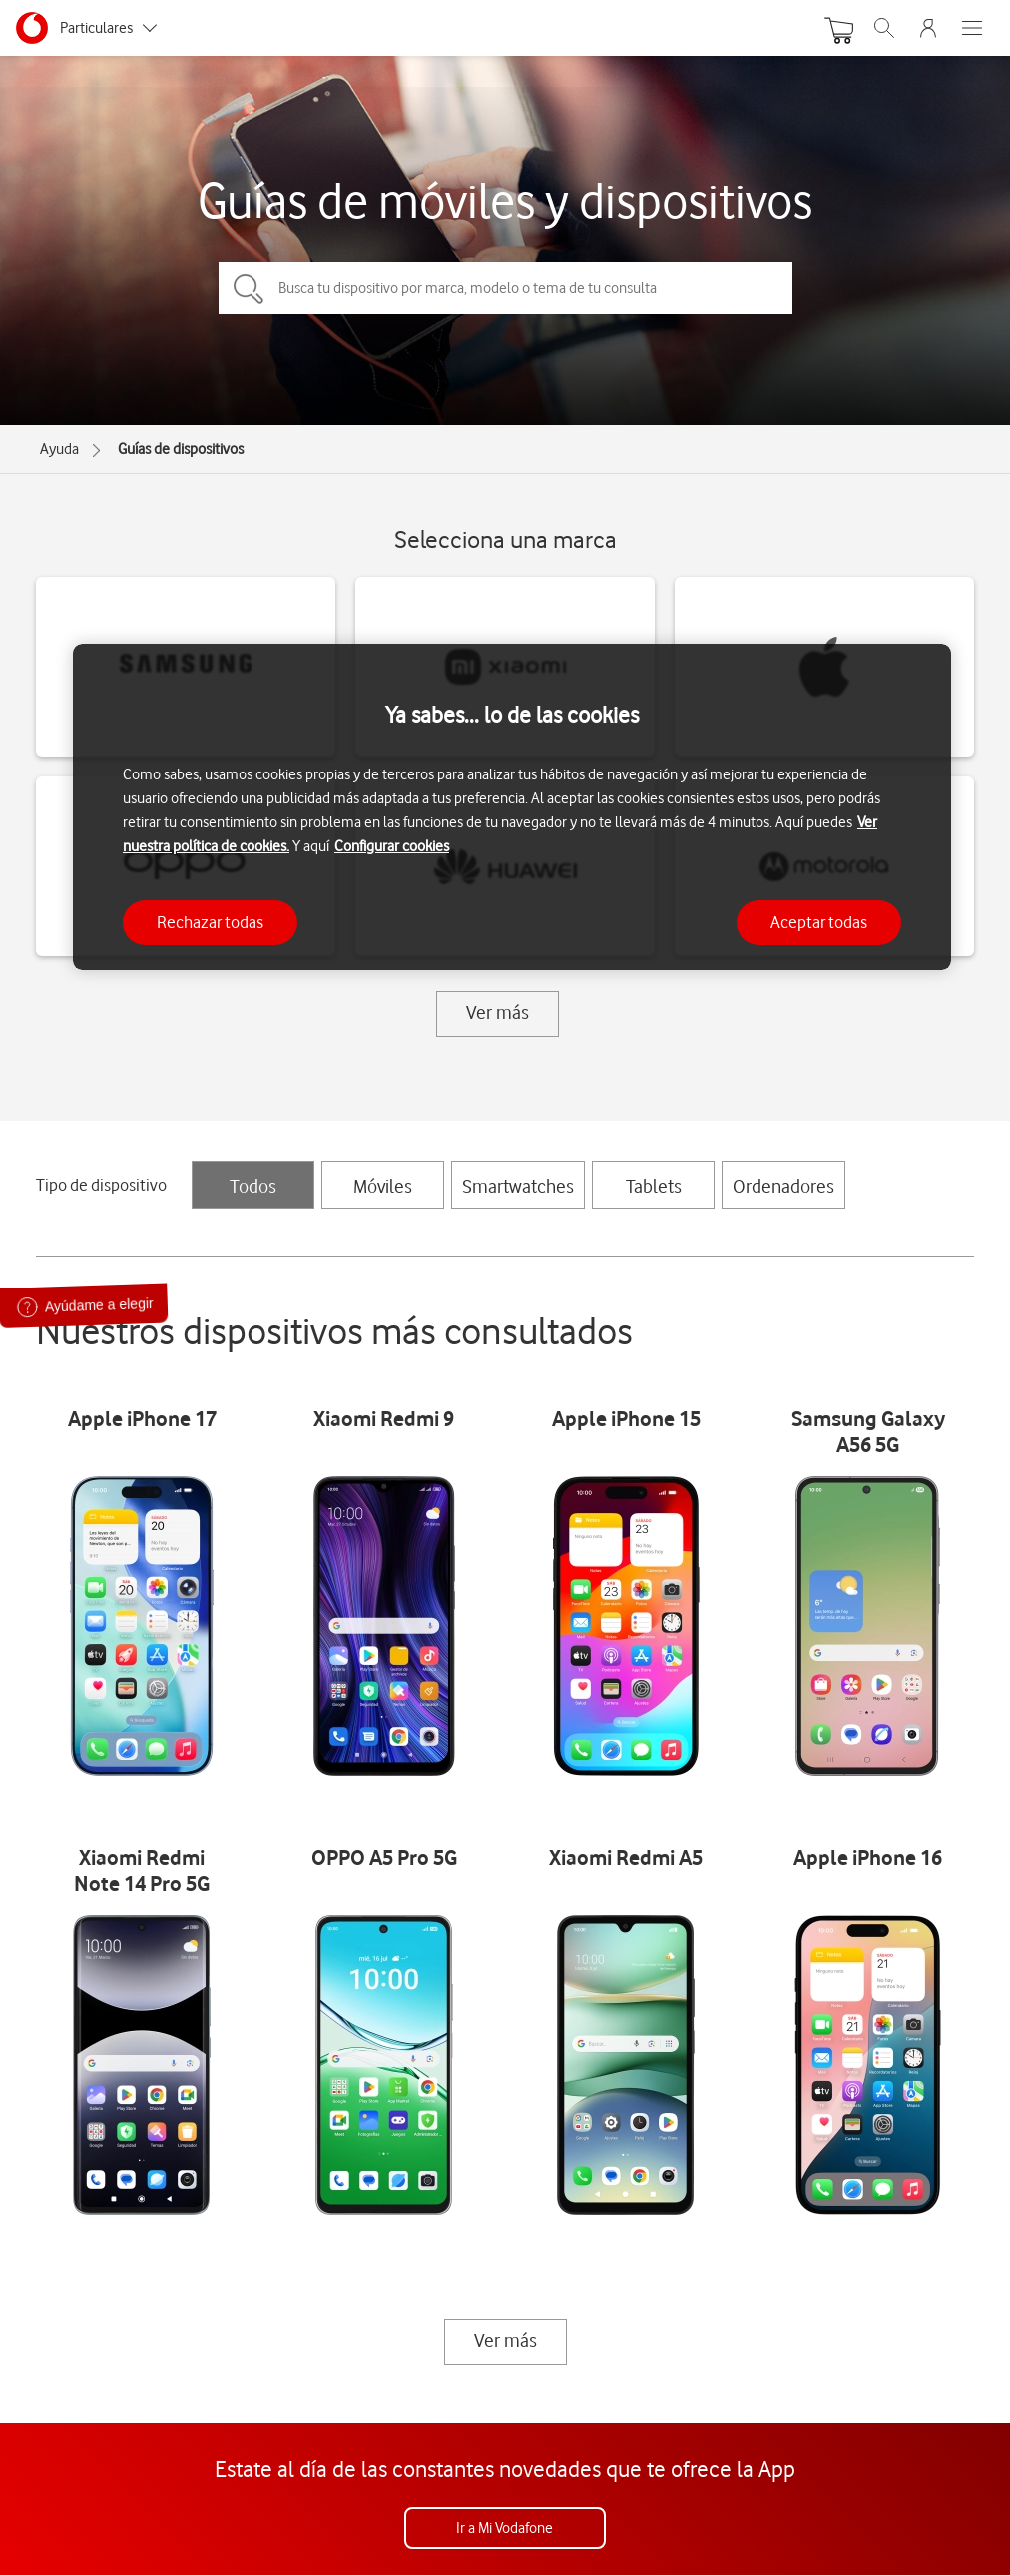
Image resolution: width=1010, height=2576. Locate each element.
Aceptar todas (818, 922)
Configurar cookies (391, 846)
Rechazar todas (210, 922)
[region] (512, 807)
